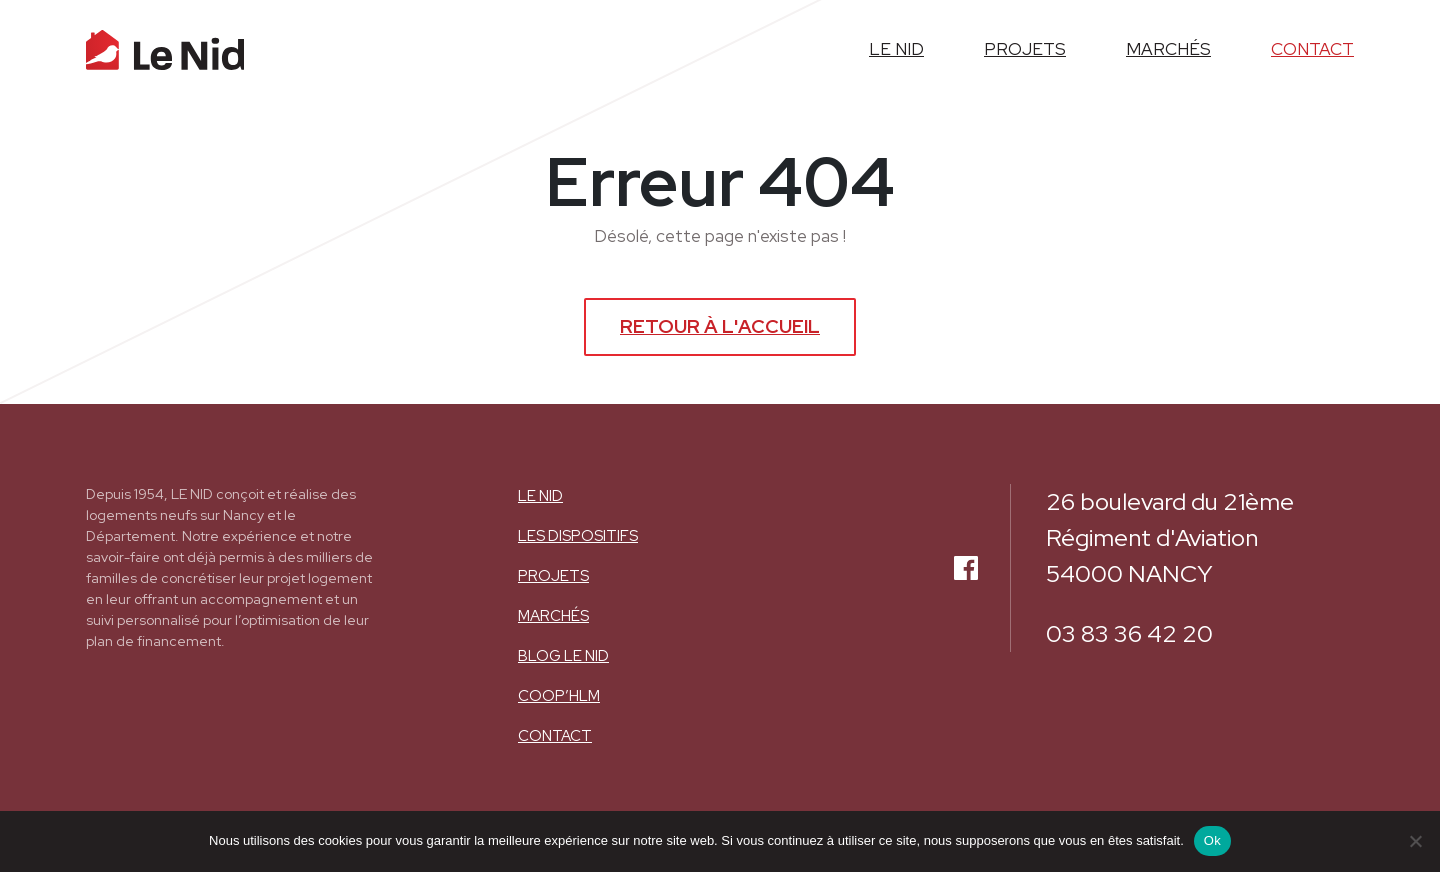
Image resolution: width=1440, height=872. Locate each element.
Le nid (540, 496)
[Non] (1415, 841)
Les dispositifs (578, 536)
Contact (555, 736)
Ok (1212, 840)
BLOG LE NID (563, 656)
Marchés (553, 616)
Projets (553, 576)
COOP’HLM (559, 696)
